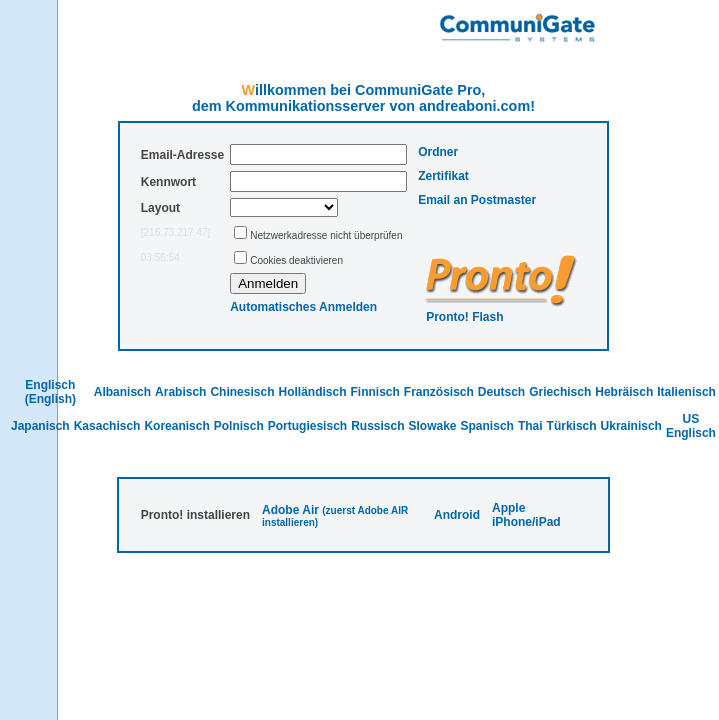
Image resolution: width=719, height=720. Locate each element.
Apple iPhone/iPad (526, 515)
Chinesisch (242, 392)
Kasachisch (107, 426)
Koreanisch (176, 426)
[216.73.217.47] (176, 232)
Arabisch (180, 392)
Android (457, 515)
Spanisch (487, 426)
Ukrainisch (631, 426)
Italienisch (686, 392)
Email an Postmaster (477, 200)
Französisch (439, 392)
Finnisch (374, 392)
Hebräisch (624, 392)
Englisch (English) (50, 392)
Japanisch (40, 426)
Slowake (433, 426)
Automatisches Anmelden (303, 307)
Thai (530, 426)
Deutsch (501, 392)
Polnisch (239, 426)
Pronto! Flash (464, 317)
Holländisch (312, 392)
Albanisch (122, 392)
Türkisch (572, 426)
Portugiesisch (307, 426)
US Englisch (691, 426)
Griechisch (560, 392)
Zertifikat (443, 176)
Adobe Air (290, 510)
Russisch (377, 426)
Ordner (438, 152)
